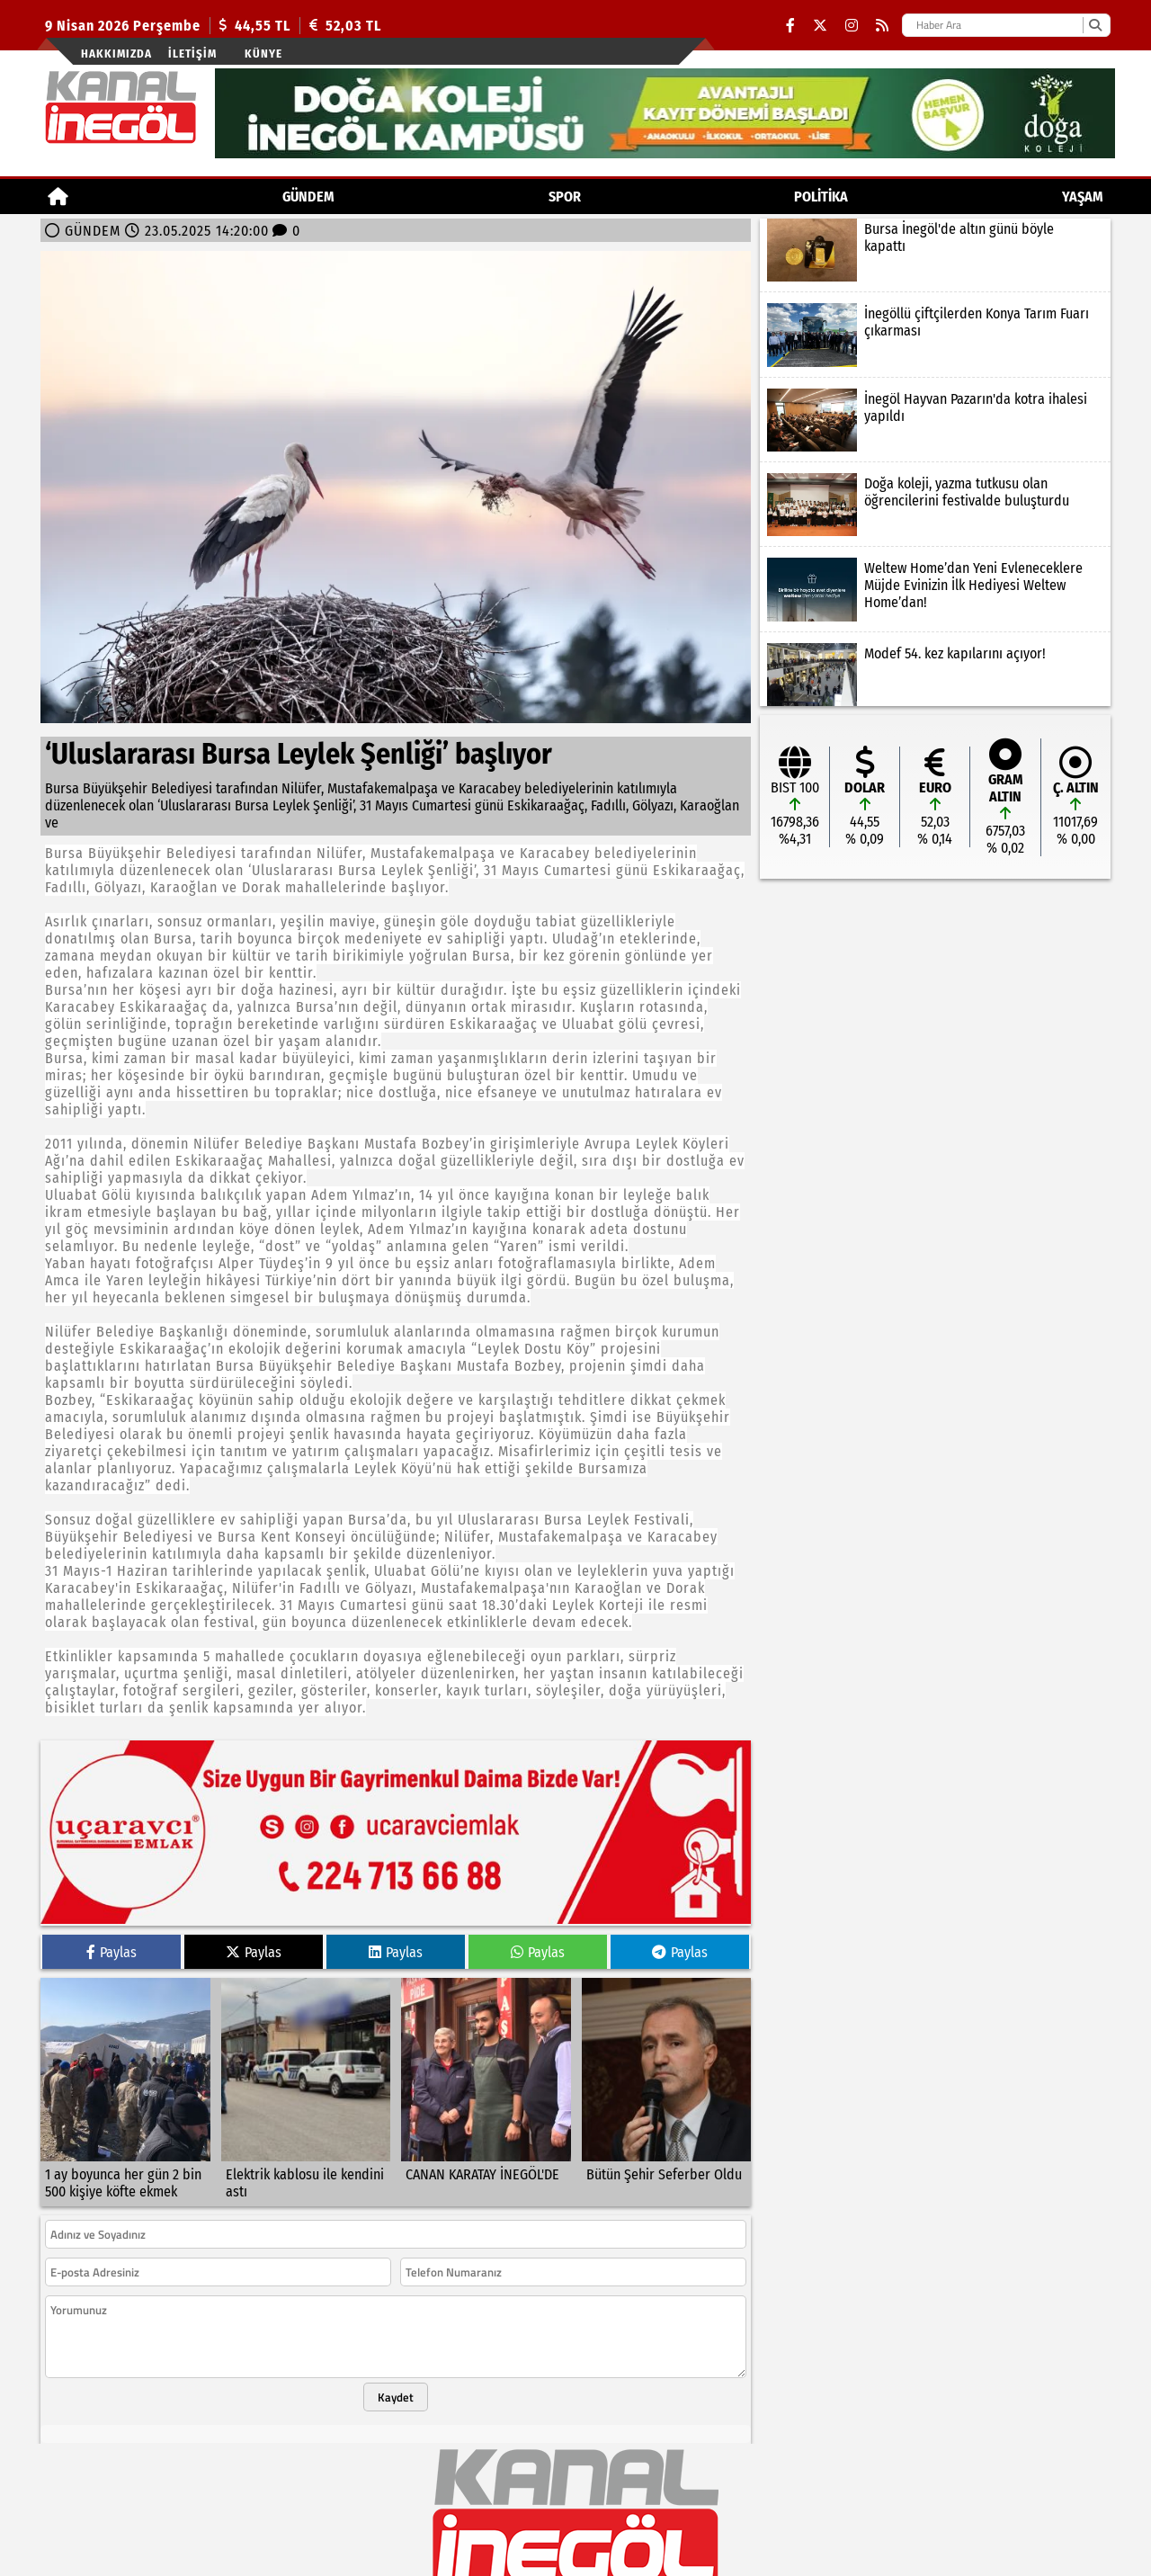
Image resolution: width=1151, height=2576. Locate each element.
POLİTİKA (821, 196)
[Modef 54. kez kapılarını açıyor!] (935, 674)
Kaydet (396, 2386)
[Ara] (1095, 25)
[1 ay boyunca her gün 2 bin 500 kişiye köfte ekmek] (125, 2081)
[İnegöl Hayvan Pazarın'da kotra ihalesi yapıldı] (935, 420)
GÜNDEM (308, 196)
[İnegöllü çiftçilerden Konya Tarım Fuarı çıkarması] (935, 334)
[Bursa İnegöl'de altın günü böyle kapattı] (935, 250)
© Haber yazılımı (575, 2567)
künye (263, 53)
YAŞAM (1082, 196)
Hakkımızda (116, 53)
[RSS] (882, 25)
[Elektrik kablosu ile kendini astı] (306, 2081)
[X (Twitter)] (820, 25)
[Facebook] (790, 25)
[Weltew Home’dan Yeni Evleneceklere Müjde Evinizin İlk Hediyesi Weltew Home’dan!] (935, 589)
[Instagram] (851, 25)
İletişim (192, 53)
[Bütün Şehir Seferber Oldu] (667, 2081)
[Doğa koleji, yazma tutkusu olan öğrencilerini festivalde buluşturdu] (935, 504)
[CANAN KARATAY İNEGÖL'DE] (486, 2081)
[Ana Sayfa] (58, 196)
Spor (565, 196)
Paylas (111, 1941)
